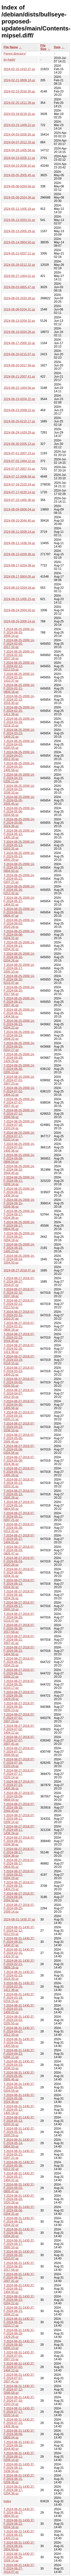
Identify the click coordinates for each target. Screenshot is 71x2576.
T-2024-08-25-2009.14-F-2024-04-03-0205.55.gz (19, 744)
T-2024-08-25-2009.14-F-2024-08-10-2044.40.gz (19, 1170)
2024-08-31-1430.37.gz (19, 1919)
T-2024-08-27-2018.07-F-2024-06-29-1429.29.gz (19, 1696)
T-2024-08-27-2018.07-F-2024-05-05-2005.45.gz (19, 1438)
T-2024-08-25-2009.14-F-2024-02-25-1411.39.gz (19, 711)
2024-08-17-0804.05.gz (19, 576)
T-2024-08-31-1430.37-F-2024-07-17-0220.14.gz (19, 2412)
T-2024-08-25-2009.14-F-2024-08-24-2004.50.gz (19, 1259)
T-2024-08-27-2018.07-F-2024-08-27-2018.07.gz (19, 1282)
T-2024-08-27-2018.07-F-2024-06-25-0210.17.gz (19, 1684)
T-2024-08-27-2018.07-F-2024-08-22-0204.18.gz (19, 1875)
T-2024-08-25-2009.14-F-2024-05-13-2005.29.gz (19, 856)
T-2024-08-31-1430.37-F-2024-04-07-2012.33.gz (19, 2031)
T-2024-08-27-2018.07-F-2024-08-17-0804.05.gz (19, 1864)
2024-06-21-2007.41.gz (19, 376)
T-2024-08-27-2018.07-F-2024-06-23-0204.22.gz (19, 1662)
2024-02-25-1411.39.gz (19, 102)
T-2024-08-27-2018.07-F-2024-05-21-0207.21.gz (19, 1517)
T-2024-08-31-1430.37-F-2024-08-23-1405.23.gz (19, 2535)
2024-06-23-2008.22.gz (19, 410)
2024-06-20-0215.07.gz (19, 354)
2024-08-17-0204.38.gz (19, 565)
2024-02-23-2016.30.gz (19, 91)
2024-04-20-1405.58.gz (19, 150)
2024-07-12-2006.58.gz (19, 476)
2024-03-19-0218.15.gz (19, 114)
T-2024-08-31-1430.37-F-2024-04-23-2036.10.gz (19, 2065)
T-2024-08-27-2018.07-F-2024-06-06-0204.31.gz (19, 1573)
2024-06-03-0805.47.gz (19, 287)
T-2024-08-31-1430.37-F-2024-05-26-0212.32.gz (19, 2166)
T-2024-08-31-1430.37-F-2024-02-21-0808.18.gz (19, 1964)
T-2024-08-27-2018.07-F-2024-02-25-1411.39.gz (19, 1349)
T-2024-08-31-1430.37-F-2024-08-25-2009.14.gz (19, 2557)
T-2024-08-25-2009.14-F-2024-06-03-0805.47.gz (19, 912)
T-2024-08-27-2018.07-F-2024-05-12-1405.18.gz (19, 1472)
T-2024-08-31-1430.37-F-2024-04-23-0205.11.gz (19, 2054)
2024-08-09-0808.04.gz (19, 509)
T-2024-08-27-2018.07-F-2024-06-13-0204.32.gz (19, 1584)
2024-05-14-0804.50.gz (19, 242)
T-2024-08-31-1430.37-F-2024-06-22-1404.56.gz (19, 2289)
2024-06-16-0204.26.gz (19, 332)
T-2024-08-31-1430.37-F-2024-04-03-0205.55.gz (19, 2020)
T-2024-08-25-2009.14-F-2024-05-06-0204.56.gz (19, 812)
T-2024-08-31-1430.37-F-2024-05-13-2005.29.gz (19, 2132)
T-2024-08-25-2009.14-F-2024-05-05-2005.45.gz (19, 800)
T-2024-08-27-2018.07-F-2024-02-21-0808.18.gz (19, 1326)
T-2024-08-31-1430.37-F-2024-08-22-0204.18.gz (19, 2524)
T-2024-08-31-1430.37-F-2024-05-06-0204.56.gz (19, 2087)
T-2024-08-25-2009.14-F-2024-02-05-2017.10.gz (19, 644)
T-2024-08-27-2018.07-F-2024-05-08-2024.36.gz (19, 1461)
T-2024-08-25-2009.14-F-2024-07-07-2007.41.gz (19, 1103)
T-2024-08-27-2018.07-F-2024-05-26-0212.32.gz (19, 1528)
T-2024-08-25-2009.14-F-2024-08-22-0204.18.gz (19, 1237)
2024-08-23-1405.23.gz (19, 599)
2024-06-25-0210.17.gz (19, 421)
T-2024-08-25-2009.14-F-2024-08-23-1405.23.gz (19, 1248)
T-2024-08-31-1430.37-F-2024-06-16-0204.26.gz (19, 2233)
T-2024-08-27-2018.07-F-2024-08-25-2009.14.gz (19, 1908)
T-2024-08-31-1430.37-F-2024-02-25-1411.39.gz (19, 1987)
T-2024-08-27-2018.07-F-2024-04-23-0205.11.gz (19, 1416)
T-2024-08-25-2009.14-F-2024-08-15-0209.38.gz (19, 1203)
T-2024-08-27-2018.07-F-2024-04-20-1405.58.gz (19, 1405)
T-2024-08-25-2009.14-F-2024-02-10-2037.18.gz (19, 655)
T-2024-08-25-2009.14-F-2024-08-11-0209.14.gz (19, 1181)
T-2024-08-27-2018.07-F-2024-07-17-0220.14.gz (19, 1774)
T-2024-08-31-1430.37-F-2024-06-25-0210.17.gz (19, 2322)
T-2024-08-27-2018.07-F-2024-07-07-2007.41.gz (19, 1740)
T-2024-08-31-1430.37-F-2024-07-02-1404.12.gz (19, 2367)
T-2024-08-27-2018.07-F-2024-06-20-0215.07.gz (19, 1617)
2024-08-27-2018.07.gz (19, 1270)
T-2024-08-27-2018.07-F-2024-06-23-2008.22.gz (19, 1673)
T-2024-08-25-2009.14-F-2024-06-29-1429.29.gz (19, 1058)
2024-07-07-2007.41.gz (19, 468)
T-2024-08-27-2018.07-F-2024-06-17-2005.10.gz (19, 1606)
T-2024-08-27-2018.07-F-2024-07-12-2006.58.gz (19, 1752)
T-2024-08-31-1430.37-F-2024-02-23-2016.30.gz (19, 1975)
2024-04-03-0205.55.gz (19, 134)
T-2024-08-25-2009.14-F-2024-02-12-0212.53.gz (19, 666)
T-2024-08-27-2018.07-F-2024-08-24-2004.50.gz (19, 1897)
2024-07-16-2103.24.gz (19, 484)
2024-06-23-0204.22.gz (19, 399)
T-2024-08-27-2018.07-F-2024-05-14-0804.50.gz (19, 1505)
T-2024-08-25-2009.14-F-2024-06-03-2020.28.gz (19, 923)
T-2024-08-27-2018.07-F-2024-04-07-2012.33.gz (19, 1393)
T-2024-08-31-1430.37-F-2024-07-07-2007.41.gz (19, 2378)
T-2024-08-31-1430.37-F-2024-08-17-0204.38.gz (19, 2490)
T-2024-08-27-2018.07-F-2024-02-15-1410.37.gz (19, 1315)
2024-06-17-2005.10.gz (19, 343)
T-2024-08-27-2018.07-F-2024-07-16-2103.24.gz (19, 1763)
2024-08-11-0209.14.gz (19, 531)
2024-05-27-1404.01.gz (19, 276)
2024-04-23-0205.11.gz (19, 158)
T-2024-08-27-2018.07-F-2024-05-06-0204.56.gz (19, 1449)
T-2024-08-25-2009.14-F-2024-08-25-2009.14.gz (19, 633)
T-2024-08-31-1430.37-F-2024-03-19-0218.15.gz (19, 1998)
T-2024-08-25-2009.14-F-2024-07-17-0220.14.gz (19, 1136)
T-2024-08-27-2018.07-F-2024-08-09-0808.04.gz (19, 1796)
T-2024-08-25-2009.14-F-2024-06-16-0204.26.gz (19, 957)
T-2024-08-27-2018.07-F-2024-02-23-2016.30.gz (19, 1338)
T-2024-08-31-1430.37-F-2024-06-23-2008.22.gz (19, 2311)
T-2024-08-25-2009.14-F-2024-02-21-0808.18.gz (19, 688)
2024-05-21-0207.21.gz (19, 253)
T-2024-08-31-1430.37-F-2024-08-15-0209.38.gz (19, 2479)
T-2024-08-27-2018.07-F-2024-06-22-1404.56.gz (19, 1651)
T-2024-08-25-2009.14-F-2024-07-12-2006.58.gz (19, 1114)
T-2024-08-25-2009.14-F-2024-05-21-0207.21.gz (19, 879)
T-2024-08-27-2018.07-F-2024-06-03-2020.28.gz (19, 1561)
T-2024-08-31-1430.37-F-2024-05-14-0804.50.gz (19, 2143)
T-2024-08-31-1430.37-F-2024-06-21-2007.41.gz (19, 2278)
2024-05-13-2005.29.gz (19, 231)
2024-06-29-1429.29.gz (19, 432)
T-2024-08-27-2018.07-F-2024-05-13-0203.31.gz (19, 1483)
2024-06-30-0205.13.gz (19, 443)
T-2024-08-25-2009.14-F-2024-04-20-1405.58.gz (19, 767)
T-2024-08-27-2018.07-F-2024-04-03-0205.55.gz (19, 1382)
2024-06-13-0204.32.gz (19, 320)
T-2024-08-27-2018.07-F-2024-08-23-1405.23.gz (19, 1886)
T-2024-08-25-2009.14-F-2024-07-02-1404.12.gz (19, 1091)
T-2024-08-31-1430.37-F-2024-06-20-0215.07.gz (19, 2255)
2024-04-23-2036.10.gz (19, 165)
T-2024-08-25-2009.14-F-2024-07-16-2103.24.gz (19, 1125)
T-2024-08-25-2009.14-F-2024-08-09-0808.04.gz (19, 1158)
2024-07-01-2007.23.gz (19, 453)
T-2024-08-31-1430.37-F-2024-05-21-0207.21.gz (19, 2154)
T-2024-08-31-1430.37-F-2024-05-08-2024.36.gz (19, 2099)
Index (7, 2501)
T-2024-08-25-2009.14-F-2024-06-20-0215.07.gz (19, 979)
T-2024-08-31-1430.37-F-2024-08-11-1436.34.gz (19, 2468)
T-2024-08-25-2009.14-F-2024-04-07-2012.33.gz (19, 756)
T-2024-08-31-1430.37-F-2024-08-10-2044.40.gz (19, 2445)
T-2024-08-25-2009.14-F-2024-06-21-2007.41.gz (19, 1002)
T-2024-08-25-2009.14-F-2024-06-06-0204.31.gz (19, 935)
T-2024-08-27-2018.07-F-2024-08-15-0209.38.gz (19, 1841)
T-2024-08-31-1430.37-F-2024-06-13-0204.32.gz (19, 2222)
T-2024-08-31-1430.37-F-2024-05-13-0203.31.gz (19, 2121)
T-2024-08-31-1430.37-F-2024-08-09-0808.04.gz (19, 2434)
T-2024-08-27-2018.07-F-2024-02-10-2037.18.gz (19, 1293)
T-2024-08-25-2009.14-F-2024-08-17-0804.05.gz (19, 1226)
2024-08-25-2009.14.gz (19, 621)
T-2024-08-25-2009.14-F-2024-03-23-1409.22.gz (19, 733)
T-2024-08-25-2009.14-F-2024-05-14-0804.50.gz (19, 868)
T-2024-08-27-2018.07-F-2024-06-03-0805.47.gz (19, 1550)
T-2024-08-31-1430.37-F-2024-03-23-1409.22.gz (19, 2009)
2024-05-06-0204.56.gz (19, 186)
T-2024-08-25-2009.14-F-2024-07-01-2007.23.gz (19, 1080)
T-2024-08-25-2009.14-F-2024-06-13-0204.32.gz (19, 946)
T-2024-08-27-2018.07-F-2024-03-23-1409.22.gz (19, 1371)
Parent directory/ (15, 53)
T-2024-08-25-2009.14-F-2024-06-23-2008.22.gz (19, 1035)
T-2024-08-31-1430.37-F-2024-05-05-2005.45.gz (19, 2076)
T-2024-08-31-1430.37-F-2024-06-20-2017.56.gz (19, 2266)
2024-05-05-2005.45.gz (19, 175)
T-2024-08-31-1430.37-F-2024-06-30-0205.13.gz (19, 2345)
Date (57, 47)
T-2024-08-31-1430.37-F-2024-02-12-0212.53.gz (19, 1931)
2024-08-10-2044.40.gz (19, 520)
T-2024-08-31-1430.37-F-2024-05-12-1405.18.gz (19, 2110)
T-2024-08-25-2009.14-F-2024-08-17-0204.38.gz (19, 1214)
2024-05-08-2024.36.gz (19, 197)
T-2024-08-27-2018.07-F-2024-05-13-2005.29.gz (19, 1494)
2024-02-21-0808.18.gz (19, 80)
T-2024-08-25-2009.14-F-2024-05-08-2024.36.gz (19, 823)
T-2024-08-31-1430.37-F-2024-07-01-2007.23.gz (19, 2356)
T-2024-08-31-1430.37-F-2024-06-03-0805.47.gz (19, 2188)
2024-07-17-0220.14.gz (19, 492)
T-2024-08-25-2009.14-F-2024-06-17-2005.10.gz (19, 968)
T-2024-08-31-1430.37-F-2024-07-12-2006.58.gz (19, 2389)
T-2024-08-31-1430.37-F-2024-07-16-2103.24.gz (19, 2401)
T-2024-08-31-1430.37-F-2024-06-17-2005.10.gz (19, 2244)
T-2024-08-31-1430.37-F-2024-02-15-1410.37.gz (19, 1953)
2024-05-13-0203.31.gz (19, 220)
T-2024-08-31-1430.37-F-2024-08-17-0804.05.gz (19, 2513)
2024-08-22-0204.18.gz (19, 587)
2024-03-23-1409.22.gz (19, 125)
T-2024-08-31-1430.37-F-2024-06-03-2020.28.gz (19, 2199)
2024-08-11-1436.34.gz (19, 543)
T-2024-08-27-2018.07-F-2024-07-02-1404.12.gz (19, 1729)
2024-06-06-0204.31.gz (19, 309)
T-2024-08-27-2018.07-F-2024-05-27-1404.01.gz (19, 1539)
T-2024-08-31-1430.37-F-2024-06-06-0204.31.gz (19, 2210)
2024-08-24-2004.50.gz (19, 610)
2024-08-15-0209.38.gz (19, 554)
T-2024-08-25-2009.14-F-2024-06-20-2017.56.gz (19, 991)
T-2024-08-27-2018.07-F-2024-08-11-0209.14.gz (19, 1819)
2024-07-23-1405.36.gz (19, 500)
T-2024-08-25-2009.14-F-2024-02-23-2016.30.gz (19, 700)
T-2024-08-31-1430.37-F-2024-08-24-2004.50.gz (19, 2546)
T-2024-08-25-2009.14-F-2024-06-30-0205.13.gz (19, 1069)
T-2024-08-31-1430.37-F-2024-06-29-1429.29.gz (19, 2334)
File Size (43, 47)
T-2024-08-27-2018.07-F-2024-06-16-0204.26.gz (19, 1595)
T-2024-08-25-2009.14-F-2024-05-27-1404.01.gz (19, 901)
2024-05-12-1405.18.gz (19, 208)
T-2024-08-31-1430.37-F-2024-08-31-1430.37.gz (19, 1942)
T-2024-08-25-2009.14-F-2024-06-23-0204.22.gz (19, 1024)
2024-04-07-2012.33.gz (19, 142)
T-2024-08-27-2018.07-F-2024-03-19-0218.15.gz (19, 1360)
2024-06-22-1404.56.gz (19, 387)
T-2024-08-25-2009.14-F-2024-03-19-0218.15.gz (19, 722)
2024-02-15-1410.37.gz (19, 69)
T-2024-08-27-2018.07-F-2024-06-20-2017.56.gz (19, 1628)
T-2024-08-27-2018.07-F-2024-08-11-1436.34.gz (19, 1830)
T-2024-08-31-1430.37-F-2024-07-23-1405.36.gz (19, 2423)
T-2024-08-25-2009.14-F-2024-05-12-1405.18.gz (19, 834)
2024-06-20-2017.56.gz (19, 365)
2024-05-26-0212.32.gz (19, 264)
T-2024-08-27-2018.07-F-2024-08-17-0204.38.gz (19, 1852)
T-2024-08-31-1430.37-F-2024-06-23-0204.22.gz (19, 2300)
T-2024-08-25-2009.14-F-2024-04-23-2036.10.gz (19, 789)
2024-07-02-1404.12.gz (19, 461)
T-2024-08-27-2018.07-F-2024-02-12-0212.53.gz (19, 1304)
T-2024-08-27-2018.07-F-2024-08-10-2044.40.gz (19, 1808)
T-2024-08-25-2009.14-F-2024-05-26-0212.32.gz (19, 890)
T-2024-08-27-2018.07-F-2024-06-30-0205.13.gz (19, 1707)
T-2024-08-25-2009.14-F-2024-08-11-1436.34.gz (19, 1192)
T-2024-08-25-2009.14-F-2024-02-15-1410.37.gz (19, 677)
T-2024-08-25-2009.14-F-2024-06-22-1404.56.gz (19, 1013)
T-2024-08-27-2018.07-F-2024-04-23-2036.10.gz (19, 1427)
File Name (11, 47)
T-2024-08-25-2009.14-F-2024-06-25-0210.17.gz (19, 1047)
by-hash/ (9, 59)
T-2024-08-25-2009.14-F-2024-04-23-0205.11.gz (19, 778)
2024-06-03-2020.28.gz (19, 298)
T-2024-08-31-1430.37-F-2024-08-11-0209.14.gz (19, 2457)
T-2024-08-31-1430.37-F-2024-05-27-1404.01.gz (19, 2177)
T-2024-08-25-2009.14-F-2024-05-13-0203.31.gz (19, 845)
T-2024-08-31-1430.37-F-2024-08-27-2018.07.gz (19, 2569)
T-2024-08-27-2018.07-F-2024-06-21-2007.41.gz (19, 1640)
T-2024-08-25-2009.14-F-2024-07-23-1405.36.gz (19, 1147)
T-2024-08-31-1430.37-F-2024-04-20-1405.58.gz (19, 2043)
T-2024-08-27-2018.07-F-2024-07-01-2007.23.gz (19, 1718)
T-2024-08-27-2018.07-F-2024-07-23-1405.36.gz (19, 1785)
